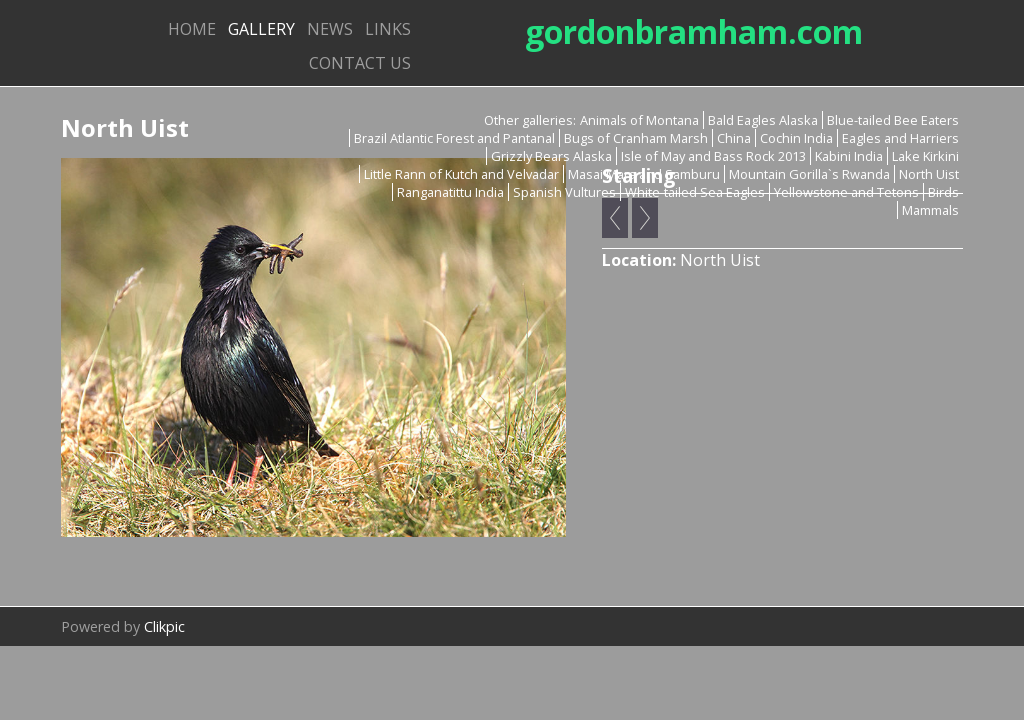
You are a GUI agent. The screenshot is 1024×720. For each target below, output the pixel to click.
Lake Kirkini (925, 156)
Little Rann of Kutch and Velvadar (461, 174)
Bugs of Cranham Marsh (636, 138)
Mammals (930, 210)
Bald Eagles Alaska (763, 120)
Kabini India (849, 156)
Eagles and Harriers (900, 138)
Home (192, 29)
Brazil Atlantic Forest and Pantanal (454, 138)
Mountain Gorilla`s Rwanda (809, 174)
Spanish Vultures (564, 192)
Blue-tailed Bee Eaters (893, 120)
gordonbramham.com (694, 31)
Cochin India (796, 138)
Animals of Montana (639, 120)
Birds (943, 192)
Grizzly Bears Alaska (551, 156)
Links (388, 29)
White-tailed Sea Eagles (695, 192)
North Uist (929, 174)
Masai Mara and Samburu (644, 174)
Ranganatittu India (450, 192)
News (330, 29)
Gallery (261, 29)
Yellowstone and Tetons (846, 192)
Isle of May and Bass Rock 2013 (713, 156)
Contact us (360, 63)
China (734, 138)
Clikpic (164, 626)
